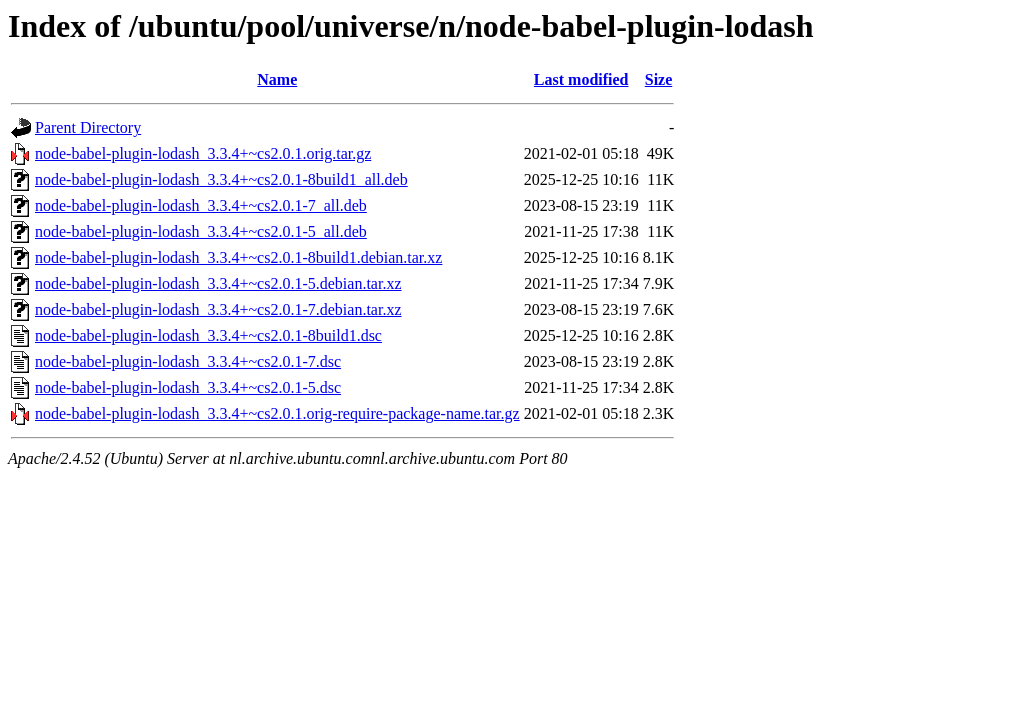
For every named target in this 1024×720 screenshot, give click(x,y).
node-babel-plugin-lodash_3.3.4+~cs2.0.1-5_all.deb (201, 231)
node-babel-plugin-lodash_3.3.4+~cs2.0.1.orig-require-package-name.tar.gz (277, 413)
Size (659, 79)
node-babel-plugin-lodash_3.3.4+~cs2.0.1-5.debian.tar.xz (218, 283)
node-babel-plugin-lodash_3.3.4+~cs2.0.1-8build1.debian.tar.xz (238, 257)
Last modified (581, 79)
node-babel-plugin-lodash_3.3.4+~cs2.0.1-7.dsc (188, 361)
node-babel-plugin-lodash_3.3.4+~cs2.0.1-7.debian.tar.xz (218, 309)
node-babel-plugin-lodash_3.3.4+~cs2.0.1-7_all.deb (201, 205)
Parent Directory (88, 127)
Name (277, 79)
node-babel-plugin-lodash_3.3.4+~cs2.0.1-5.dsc (188, 387)
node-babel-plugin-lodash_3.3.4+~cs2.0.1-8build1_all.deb (221, 179)
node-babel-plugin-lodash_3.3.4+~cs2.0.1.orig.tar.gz (203, 153)
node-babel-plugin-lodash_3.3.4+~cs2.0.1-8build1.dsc (208, 335)
